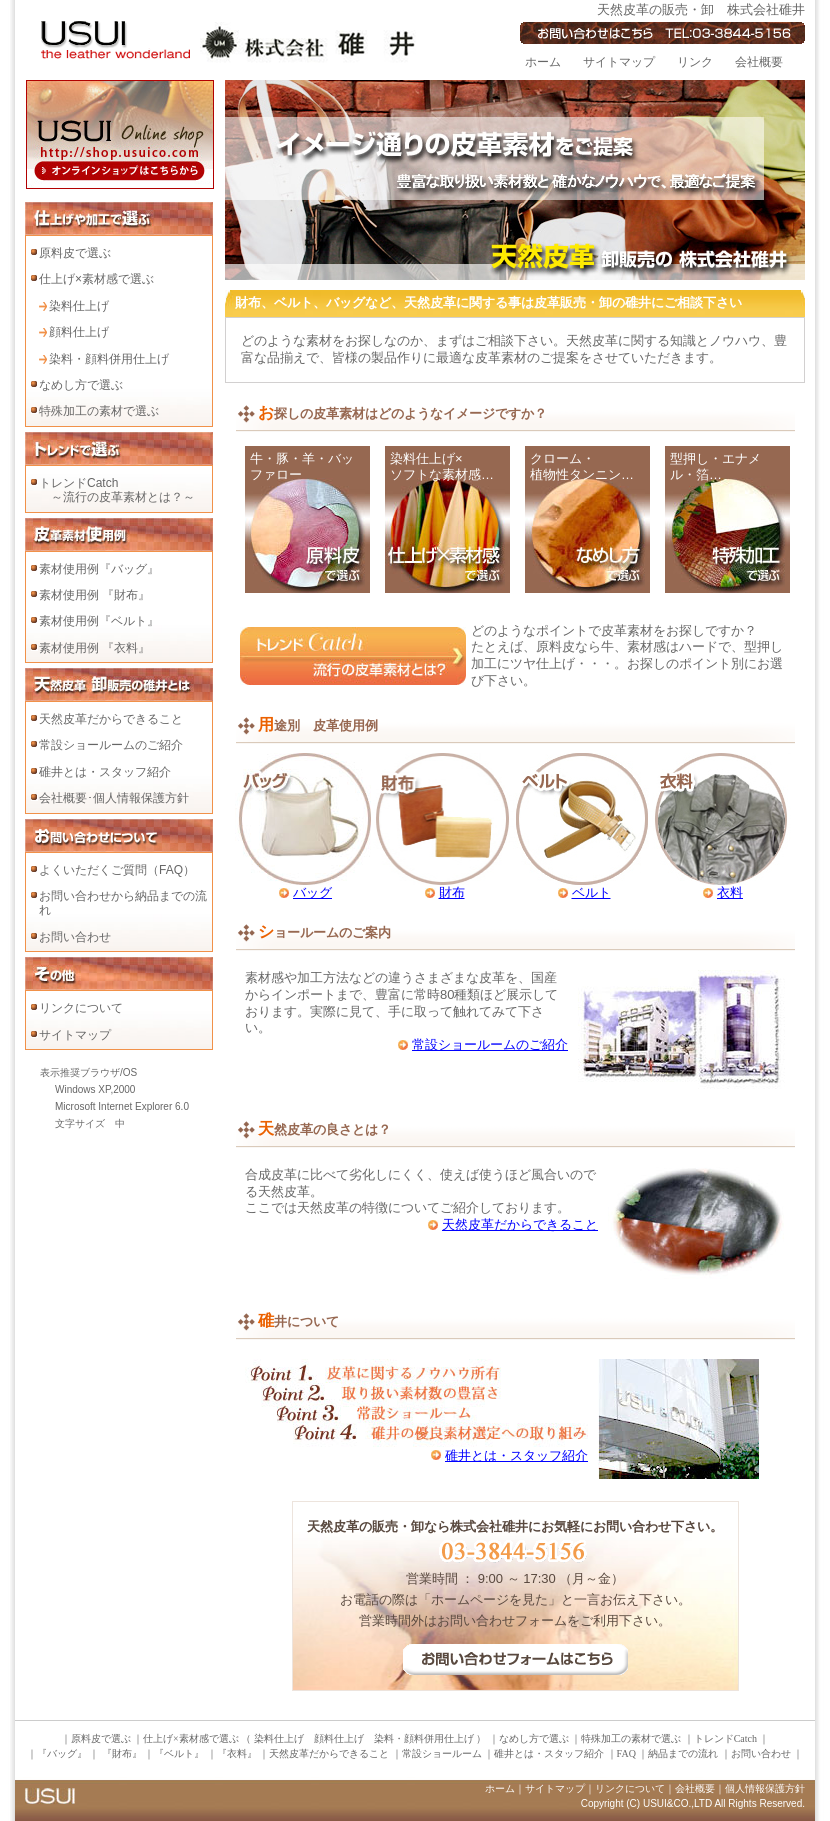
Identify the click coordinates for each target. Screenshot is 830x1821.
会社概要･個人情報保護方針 (114, 798)
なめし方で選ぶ (81, 385)
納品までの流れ (683, 1753)
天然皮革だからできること (111, 719)
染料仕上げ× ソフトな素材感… (442, 467)
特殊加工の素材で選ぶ (99, 411)
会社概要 (759, 62)
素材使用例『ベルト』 (99, 621)
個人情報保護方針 (765, 1788)
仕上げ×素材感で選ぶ (96, 279)
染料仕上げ (79, 306)
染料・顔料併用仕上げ (109, 359)
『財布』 (121, 1753)
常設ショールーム (442, 1753)
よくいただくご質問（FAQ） (117, 870)
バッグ (312, 892)
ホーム (543, 62)
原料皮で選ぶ (75, 253)
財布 (452, 892)
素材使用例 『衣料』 (94, 648)
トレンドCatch (725, 1738)
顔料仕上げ (79, 332)
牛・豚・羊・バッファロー (302, 467)
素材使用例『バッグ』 (99, 569)
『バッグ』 (63, 1753)
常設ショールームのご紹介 (111, 745)
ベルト (591, 892)
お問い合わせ (75, 937)
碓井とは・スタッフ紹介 (105, 772)
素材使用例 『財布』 (94, 595)
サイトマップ (619, 62)
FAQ (626, 1753)
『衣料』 (237, 1753)
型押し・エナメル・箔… (715, 467)
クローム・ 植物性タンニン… (582, 467)
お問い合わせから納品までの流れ (123, 903)
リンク (695, 62)
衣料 (730, 892)
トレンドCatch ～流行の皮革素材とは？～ (117, 490)
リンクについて (81, 1008)
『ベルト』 (180, 1753)
